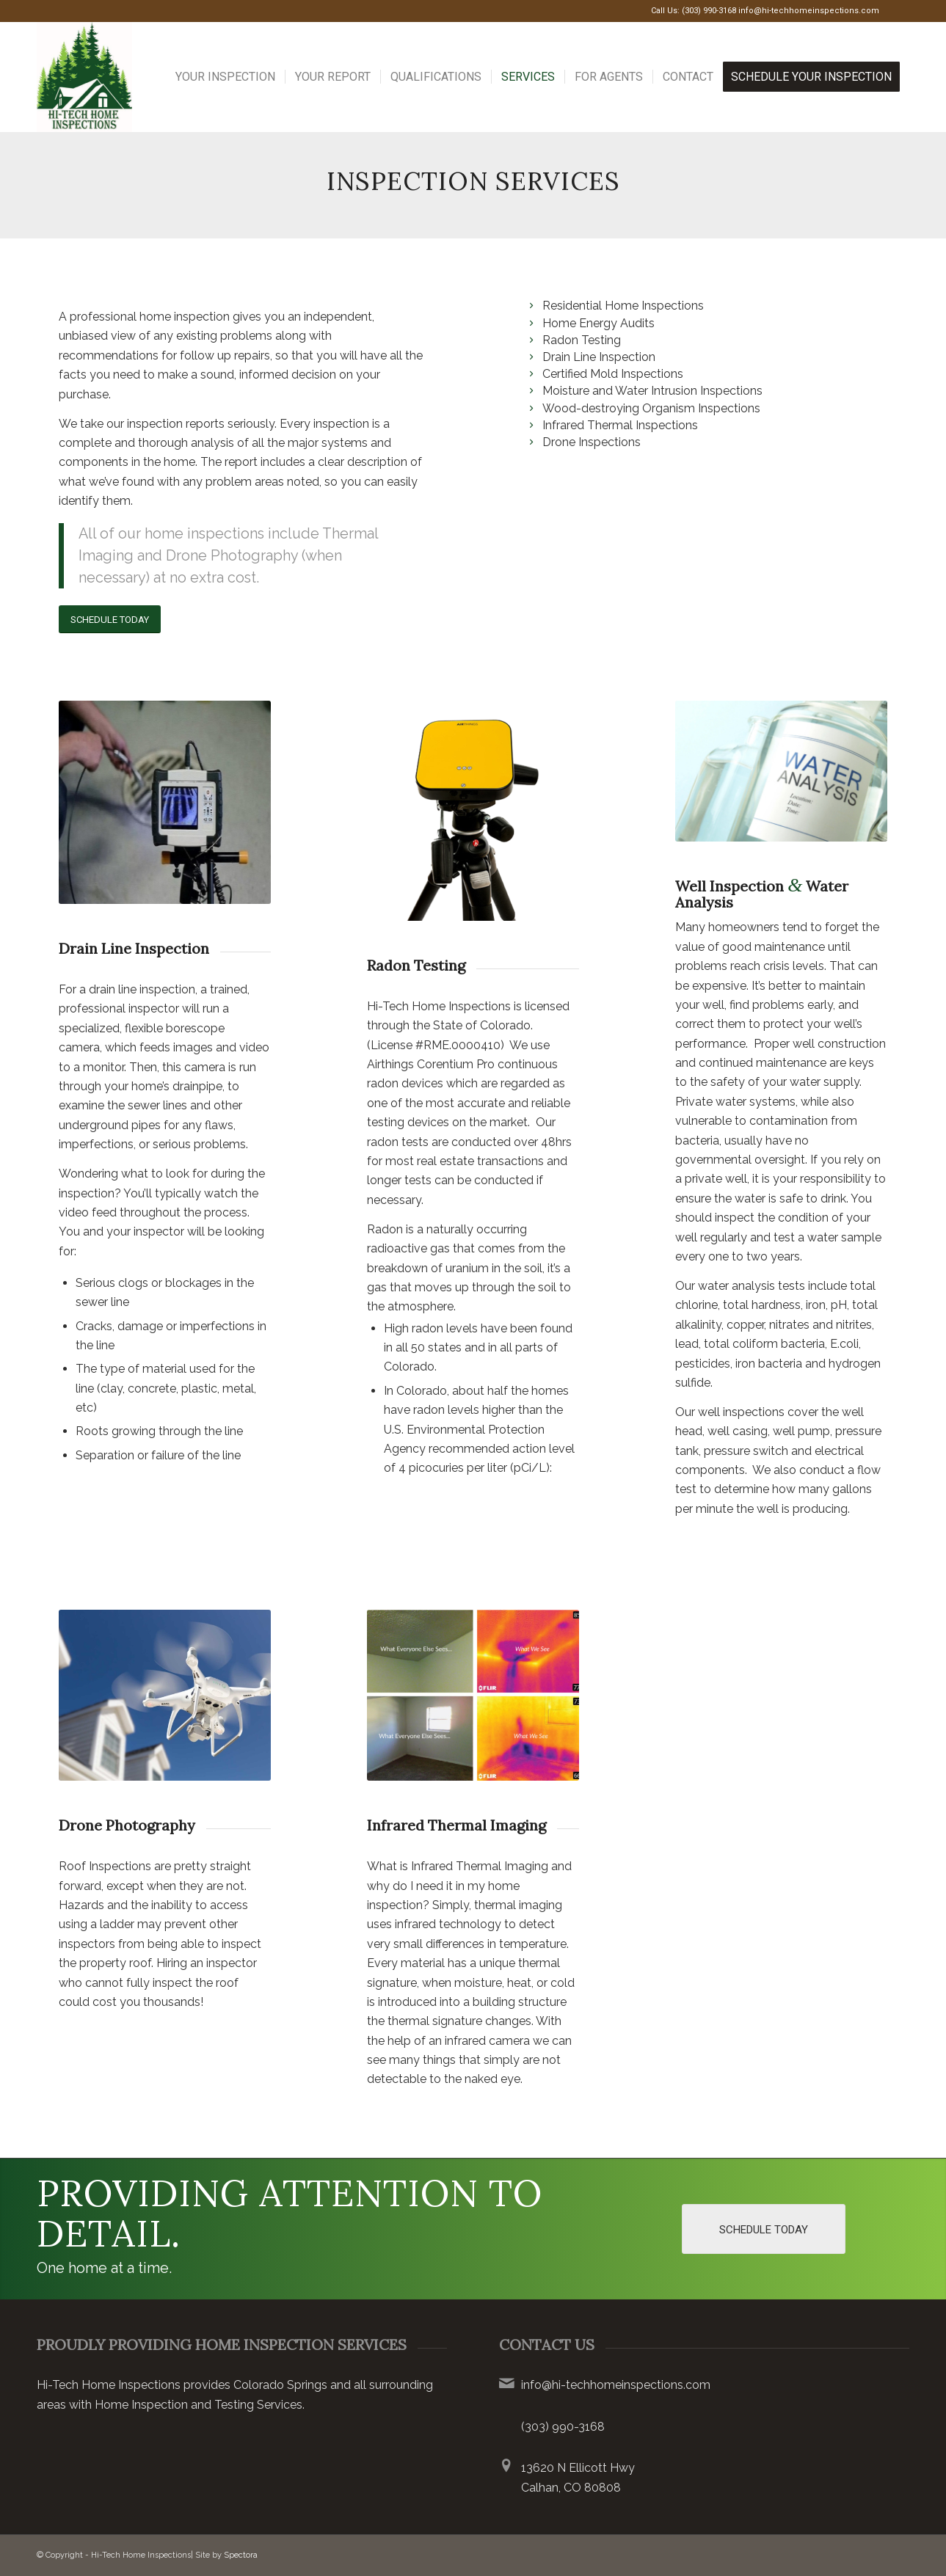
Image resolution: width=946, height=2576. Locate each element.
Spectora (241, 2555)
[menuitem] (225, 77)
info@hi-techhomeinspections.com (808, 10)
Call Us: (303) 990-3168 (693, 10)
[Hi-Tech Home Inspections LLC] (84, 77)
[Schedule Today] (110, 619)
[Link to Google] (898, 11)
